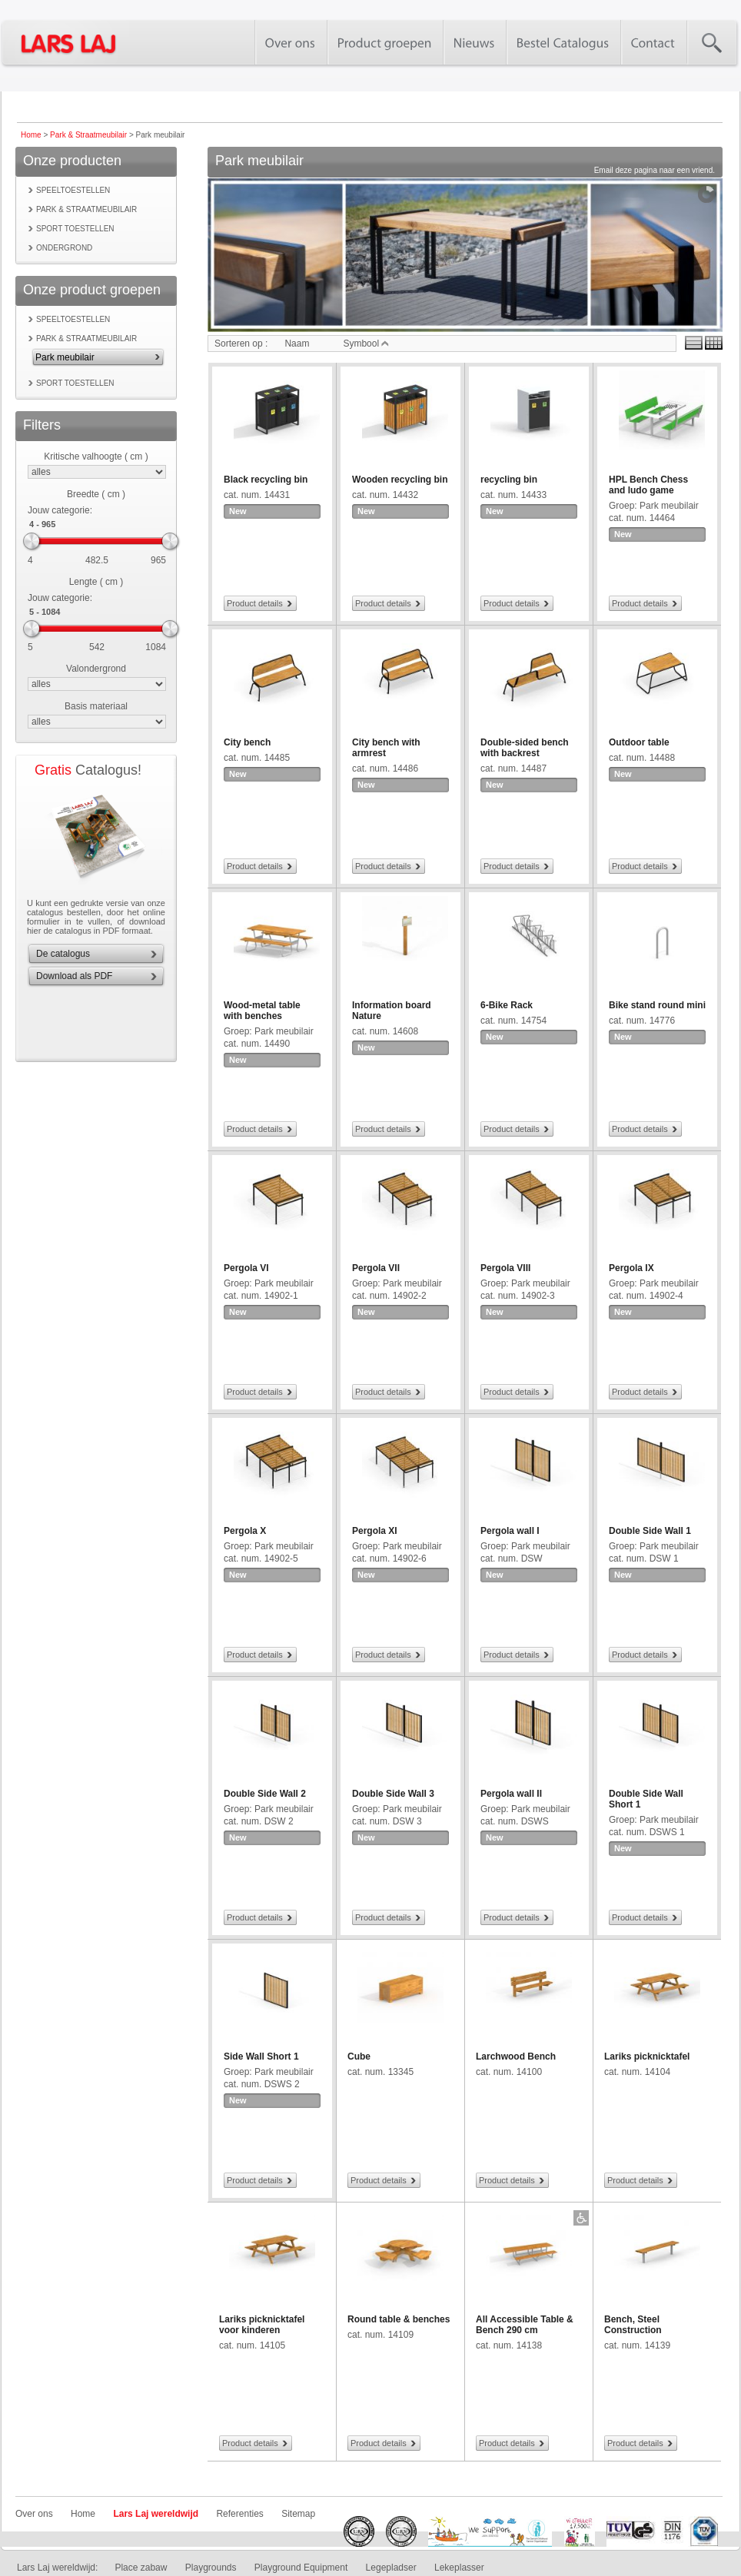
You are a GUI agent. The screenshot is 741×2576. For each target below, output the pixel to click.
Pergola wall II (511, 1793)
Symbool (366, 343)
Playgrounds (211, 2567)
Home (31, 135)
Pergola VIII (505, 1268)
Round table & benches (398, 2319)
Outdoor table (639, 742)
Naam (296, 343)
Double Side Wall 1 (650, 1530)
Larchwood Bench (516, 2056)
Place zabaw (141, 2567)
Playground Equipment (300, 2567)
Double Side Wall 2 (265, 1793)
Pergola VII (376, 1268)
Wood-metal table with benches (262, 1010)
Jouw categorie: (60, 510)
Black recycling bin (265, 479)
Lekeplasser (459, 2567)
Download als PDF (74, 976)
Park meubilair (65, 357)
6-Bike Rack (506, 1005)
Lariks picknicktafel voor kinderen (261, 2324)
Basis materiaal (96, 706)
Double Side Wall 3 (393, 1793)
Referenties (239, 2513)
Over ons (34, 2513)
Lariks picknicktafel (646, 2056)
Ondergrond (64, 248)
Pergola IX (631, 1268)
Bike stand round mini (657, 1005)
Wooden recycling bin (399, 479)
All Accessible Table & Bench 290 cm (524, 2324)
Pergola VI (246, 1268)
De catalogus (63, 953)
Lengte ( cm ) (96, 581)
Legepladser (391, 2567)
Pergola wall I (510, 1530)
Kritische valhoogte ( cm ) (96, 456)
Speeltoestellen (73, 190)
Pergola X (245, 1530)
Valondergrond (96, 668)
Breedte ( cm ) (96, 494)
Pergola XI (374, 1530)
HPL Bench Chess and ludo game (648, 485)
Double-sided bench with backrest (524, 748)
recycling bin (508, 479)
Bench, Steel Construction (633, 2324)
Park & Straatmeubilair (88, 135)
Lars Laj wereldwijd (155, 2513)
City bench (247, 742)
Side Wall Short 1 (261, 2056)
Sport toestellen (75, 228)
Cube (358, 2056)
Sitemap (298, 2513)
